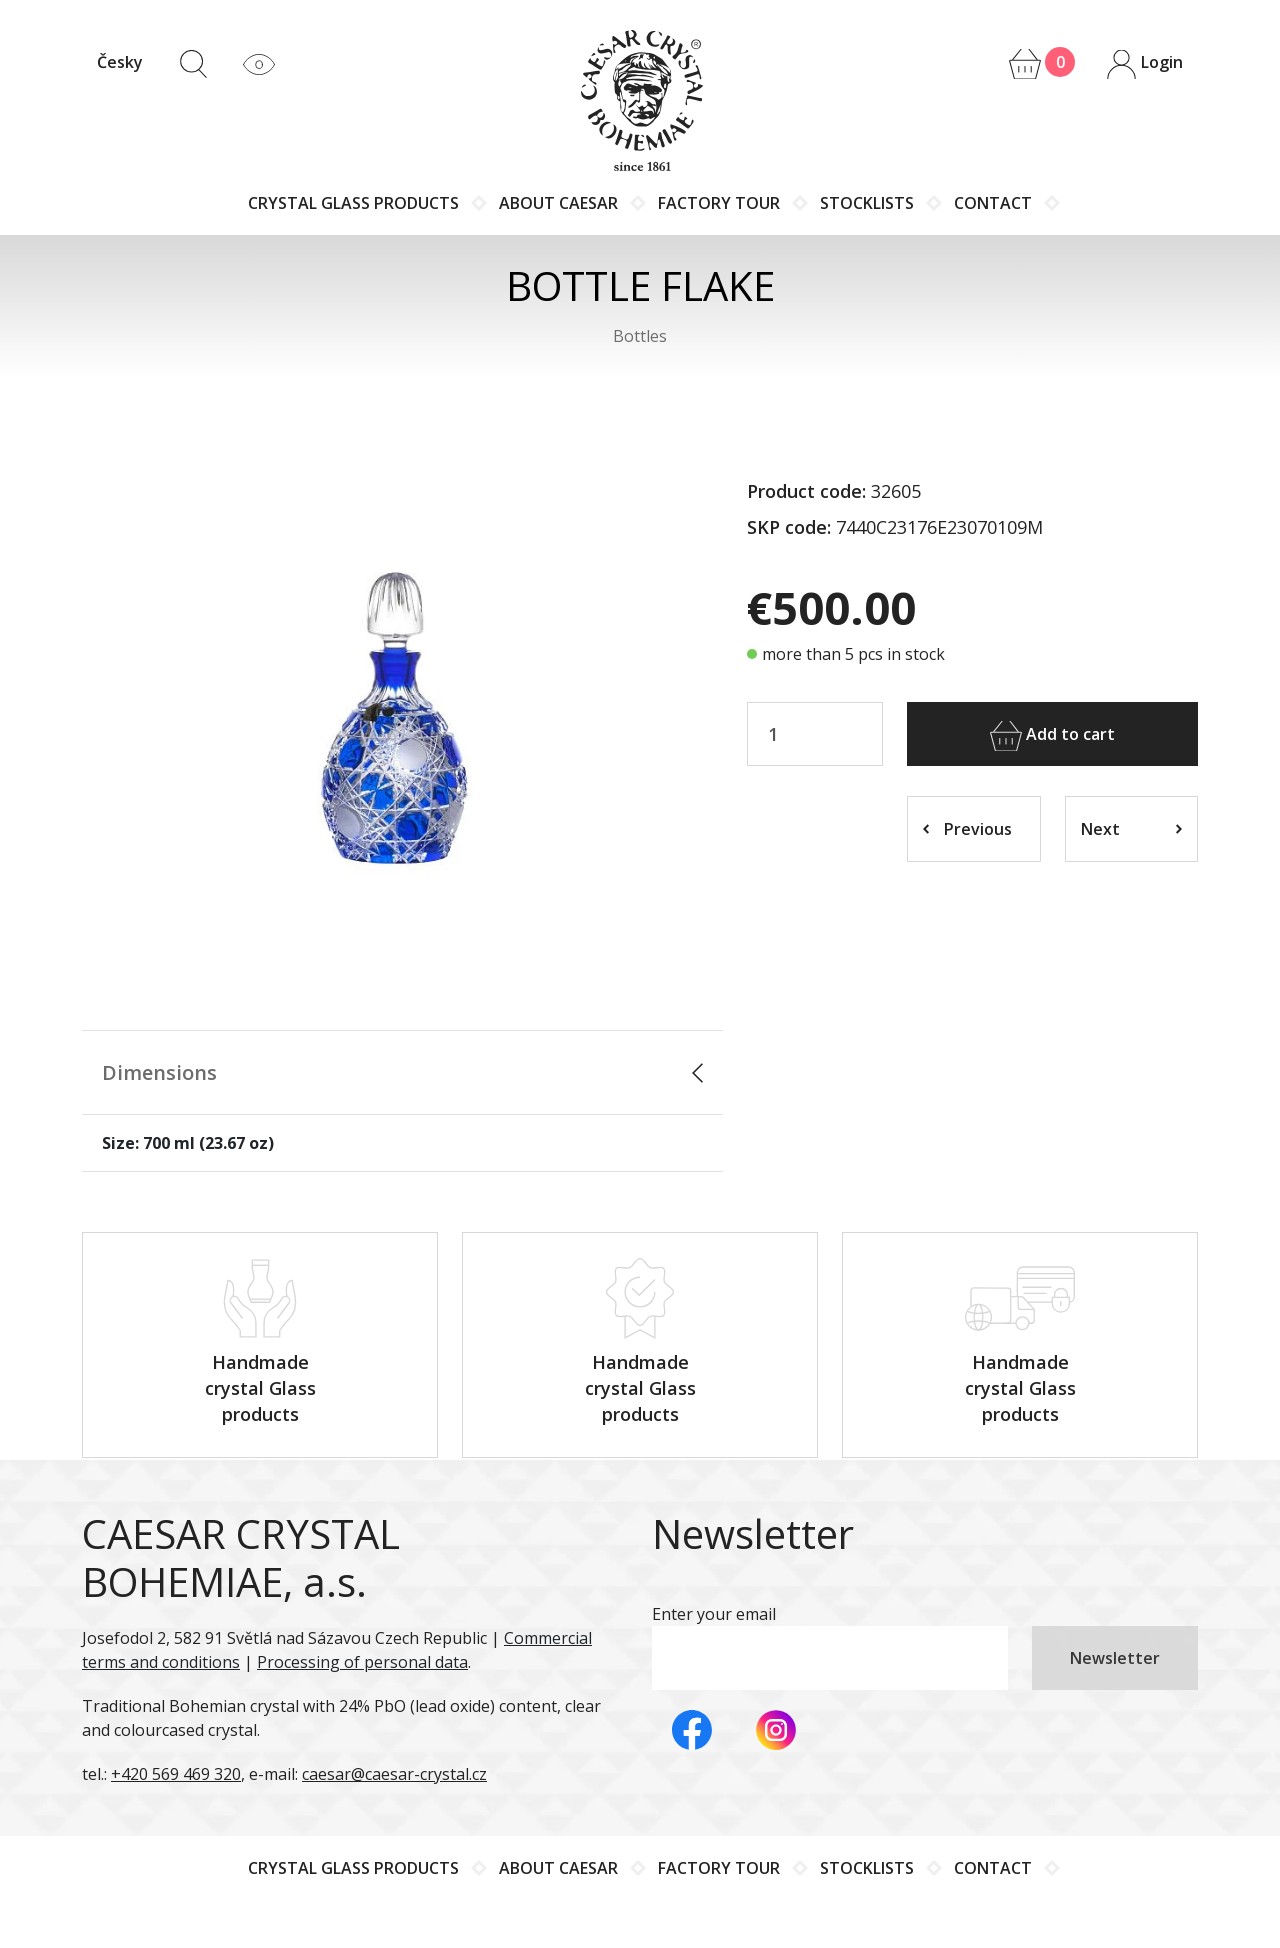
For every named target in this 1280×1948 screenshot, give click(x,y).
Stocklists (867, 203)
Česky (120, 62)
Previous (967, 829)
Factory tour (719, 203)
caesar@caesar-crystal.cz (394, 1772)
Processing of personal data (362, 1660)
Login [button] (1144, 64)
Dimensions (159, 1072)
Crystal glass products (353, 203)
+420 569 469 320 (176, 1772)
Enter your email (714, 1612)
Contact (993, 203)
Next (1132, 829)
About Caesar (558, 203)
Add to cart (1052, 736)
